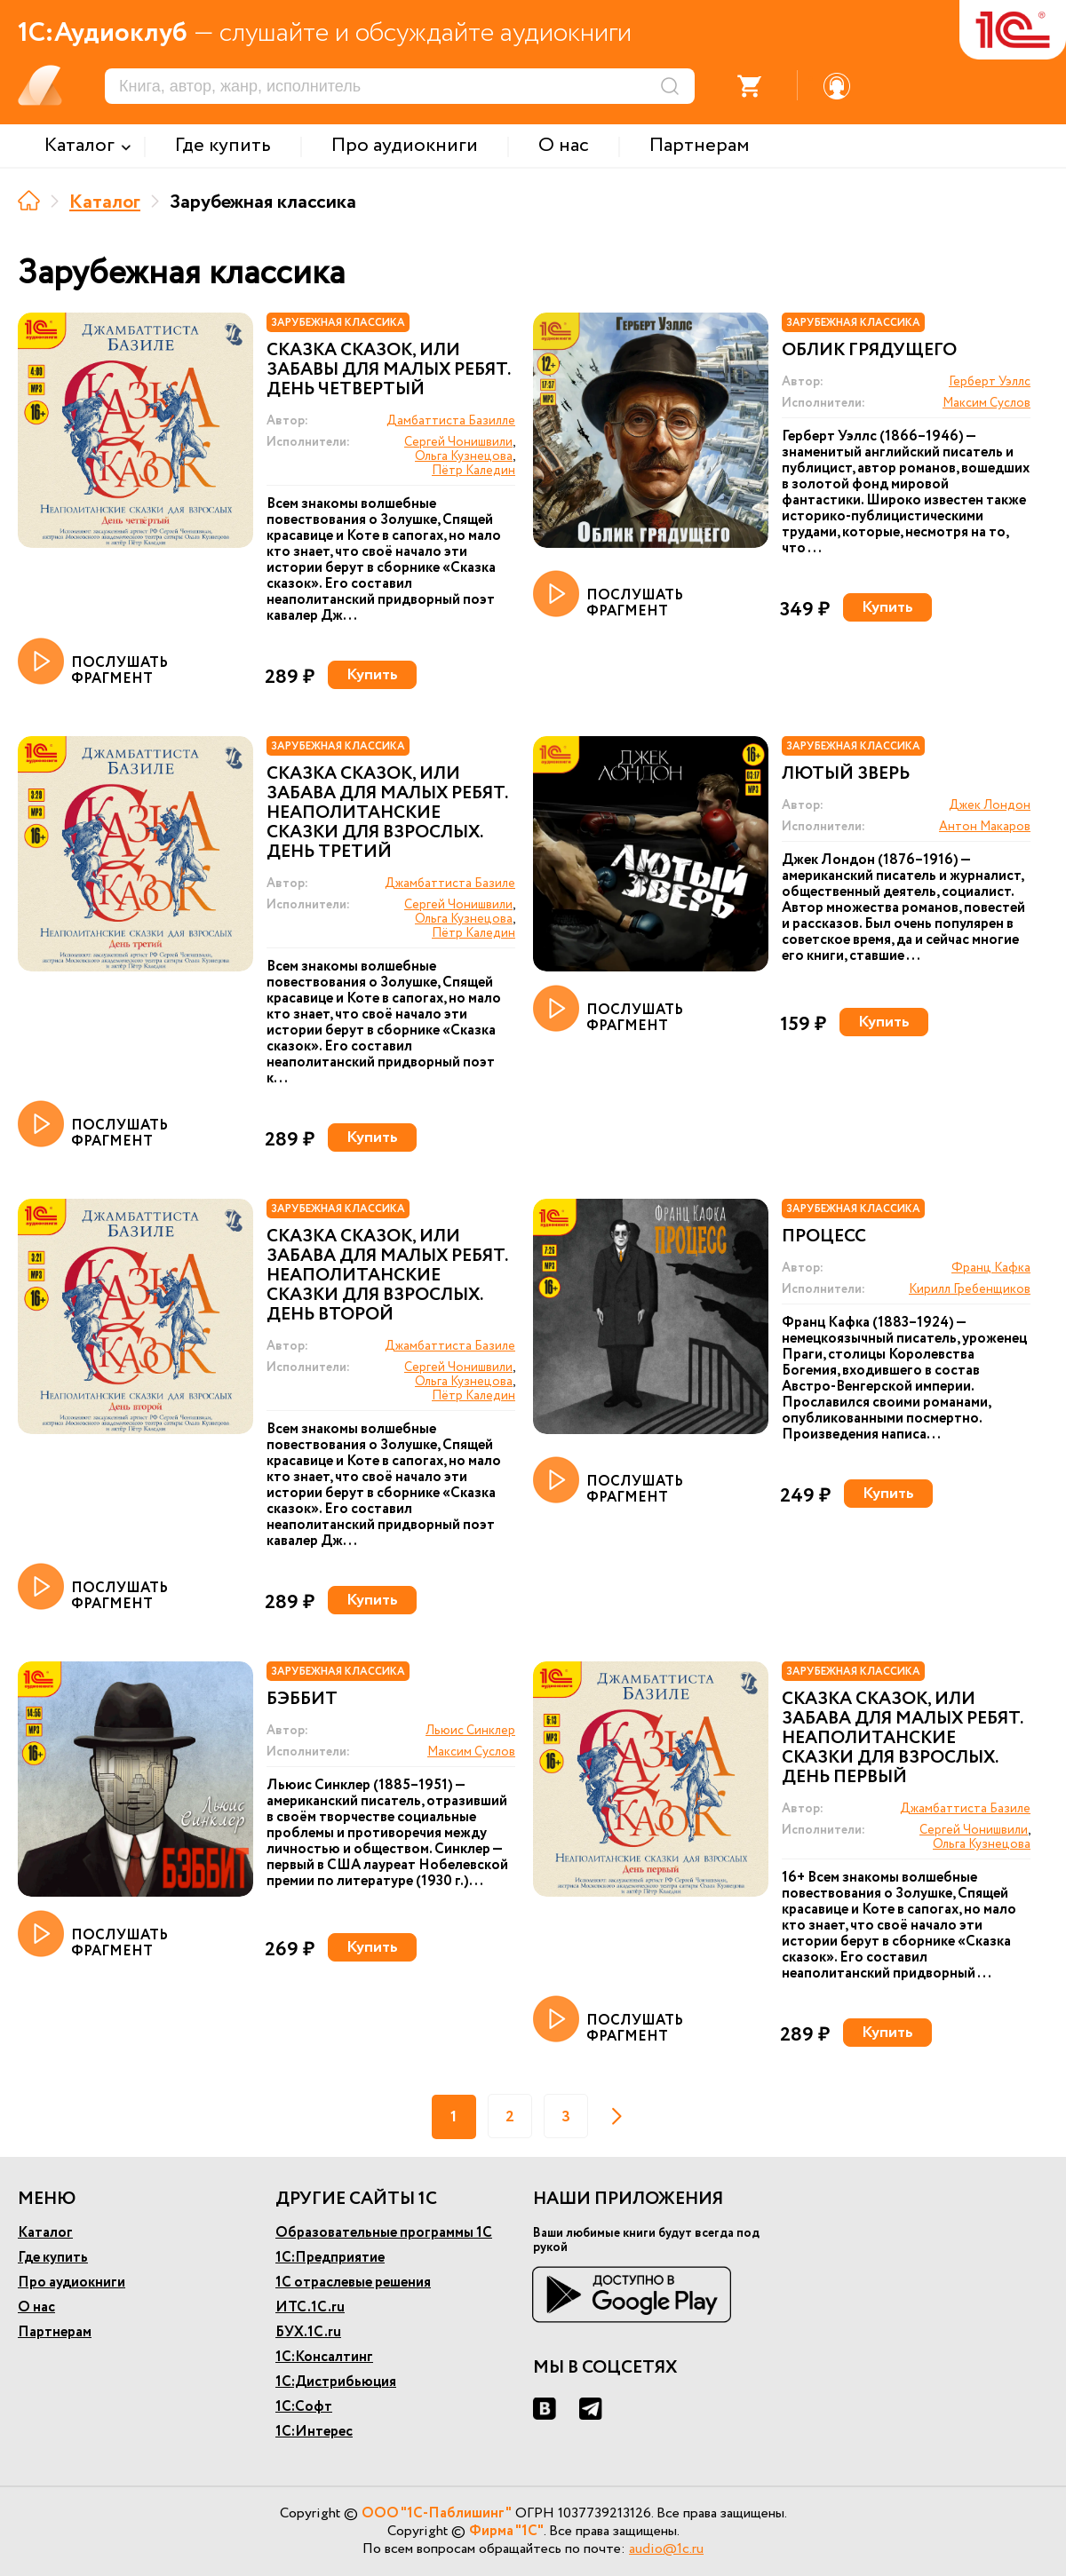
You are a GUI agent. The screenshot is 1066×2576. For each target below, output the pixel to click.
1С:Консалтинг (324, 2357)
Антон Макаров (984, 827)
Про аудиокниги (71, 2282)
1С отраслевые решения (353, 2282)
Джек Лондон (989, 805)
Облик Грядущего (869, 351)
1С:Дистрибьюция (335, 2382)
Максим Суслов (986, 403)
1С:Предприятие (330, 2257)
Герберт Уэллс (989, 382)
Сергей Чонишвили (458, 442)
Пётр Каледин (473, 471)
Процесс (824, 1237)
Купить (372, 674)
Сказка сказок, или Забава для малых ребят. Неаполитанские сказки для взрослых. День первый (902, 1738)
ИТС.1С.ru (310, 2307)
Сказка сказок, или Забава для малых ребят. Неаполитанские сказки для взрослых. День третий (386, 813)
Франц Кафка (990, 1268)
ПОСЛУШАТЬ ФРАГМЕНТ (93, 662)
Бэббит (302, 1699)
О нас (36, 2307)
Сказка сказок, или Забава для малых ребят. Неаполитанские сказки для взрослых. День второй (386, 1276)
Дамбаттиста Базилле (450, 421)
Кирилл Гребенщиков (969, 1289)
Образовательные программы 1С (383, 2233)
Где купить (53, 2257)
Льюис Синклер (470, 1731)
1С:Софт (303, 2407)
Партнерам (54, 2332)
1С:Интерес (314, 2431)
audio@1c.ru (666, 2549)
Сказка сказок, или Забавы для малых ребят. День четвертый (388, 370)
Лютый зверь (846, 774)
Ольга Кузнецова (464, 456)
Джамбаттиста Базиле (450, 883)
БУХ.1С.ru (308, 2332)
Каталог (104, 202)
